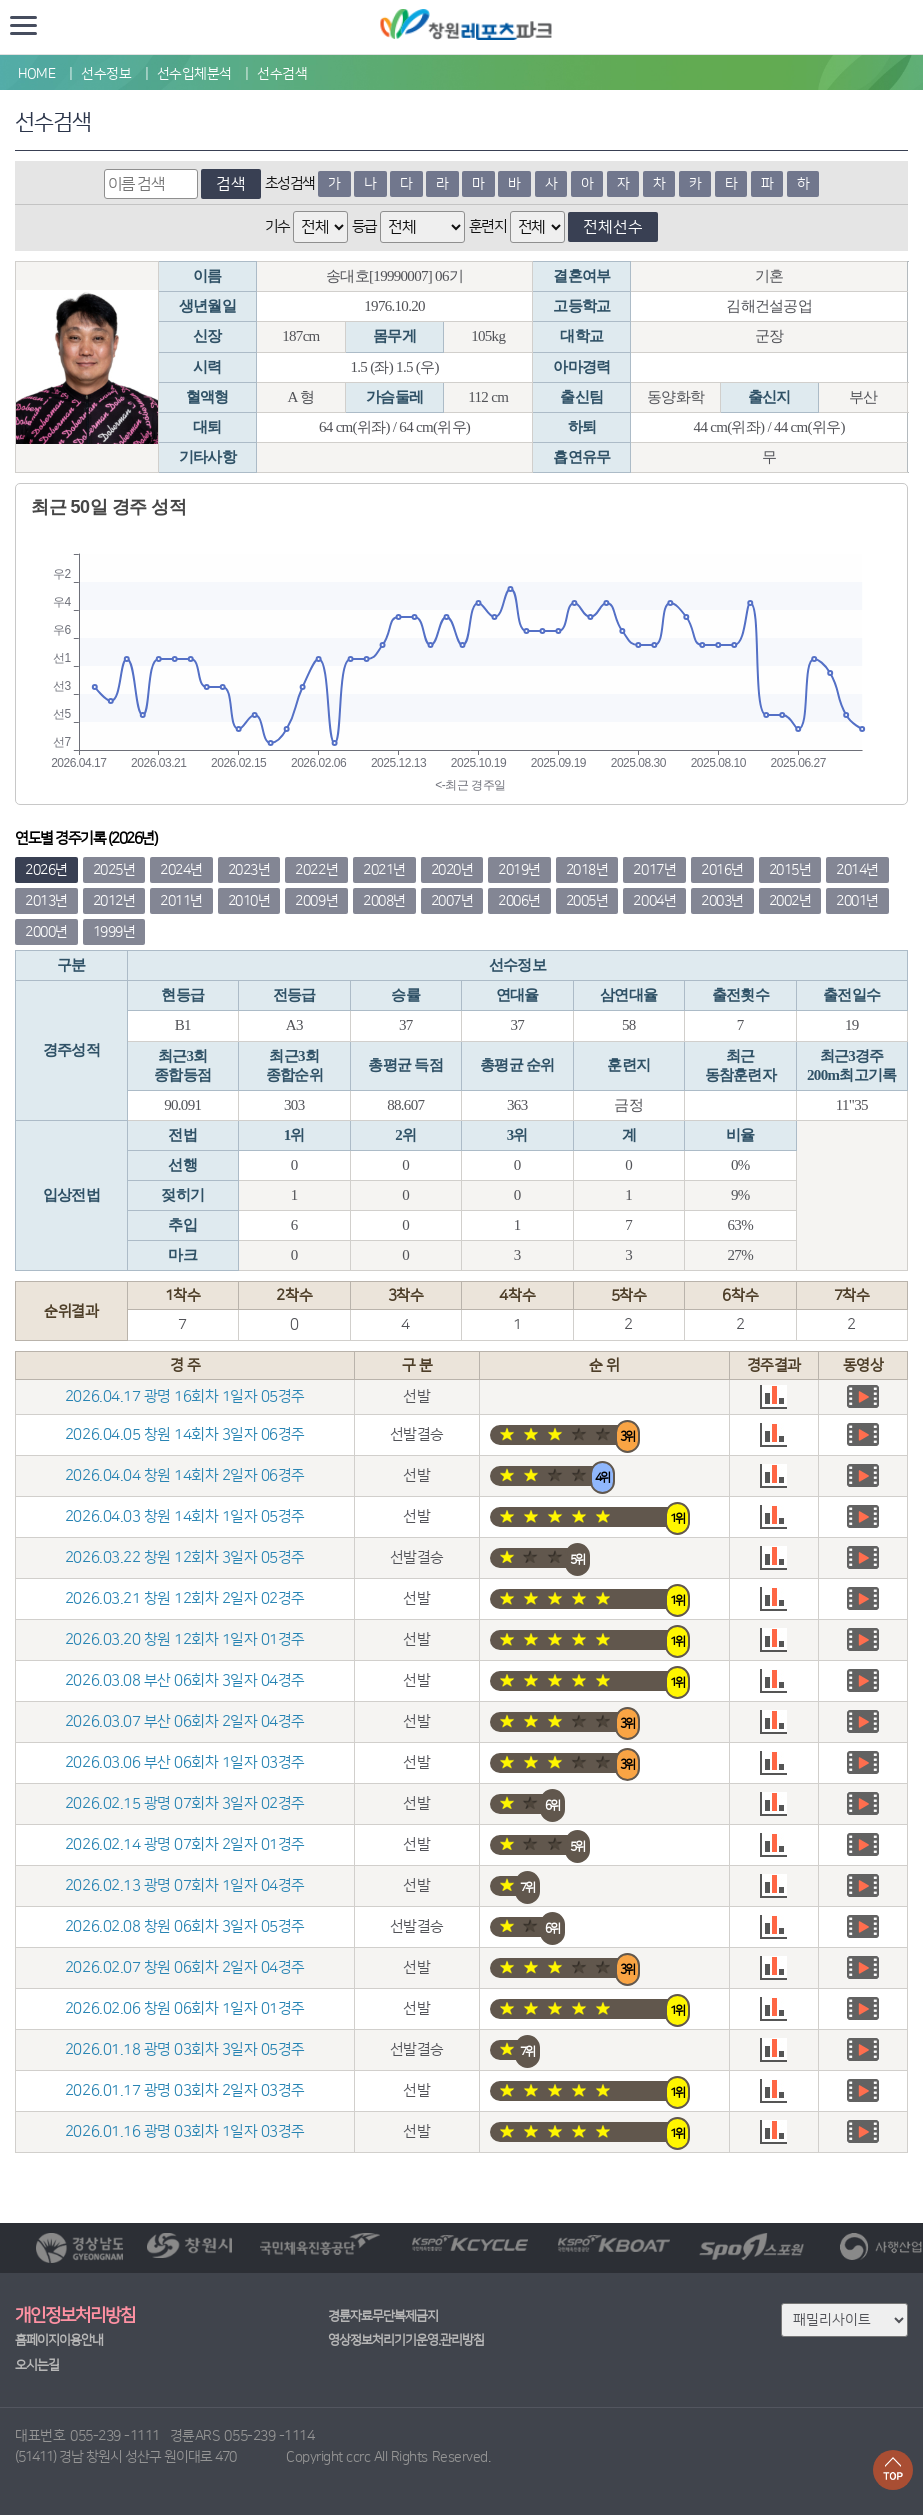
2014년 (857, 870)
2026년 (46, 870)
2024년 (181, 870)
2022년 (316, 870)
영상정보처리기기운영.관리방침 (406, 2340)
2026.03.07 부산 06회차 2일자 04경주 (185, 1721)
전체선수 (613, 227)
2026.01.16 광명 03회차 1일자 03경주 (185, 2131)
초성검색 (290, 183)
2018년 (587, 870)
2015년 (790, 870)
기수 (277, 226)
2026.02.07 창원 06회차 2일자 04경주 (185, 1967)
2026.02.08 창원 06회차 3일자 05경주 (185, 1926)
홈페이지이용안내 (59, 2340)
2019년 (519, 870)
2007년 (452, 901)
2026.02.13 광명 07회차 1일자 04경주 (185, 1885)
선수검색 (282, 74)
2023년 (249, 870)
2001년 (857, 901)
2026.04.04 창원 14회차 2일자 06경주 (185, 1475)
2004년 (654, 901)
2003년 (722, 901)
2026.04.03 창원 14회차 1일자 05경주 (185, 1516)
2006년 (519, 901)
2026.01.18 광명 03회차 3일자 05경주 (185, 2049)
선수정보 (106, 74)
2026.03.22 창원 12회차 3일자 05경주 (185, 1557)
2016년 (722, 870)
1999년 (114, 932)
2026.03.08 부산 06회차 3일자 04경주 (185, 1680)
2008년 (384, 901)
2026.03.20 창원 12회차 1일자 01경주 (185, 1639)
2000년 (46, 932)
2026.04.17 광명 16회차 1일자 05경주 (185, 1396)
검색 (231, 184)
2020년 (452, 870)
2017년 (654, 870)
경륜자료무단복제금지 (383, 2316)
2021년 (384, 870)
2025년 (114, 870)
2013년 (46, 901)
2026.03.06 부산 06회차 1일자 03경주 (185, 1762)
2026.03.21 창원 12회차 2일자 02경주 (185, 1598)
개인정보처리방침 (75, 2316)
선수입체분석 (194, 74)
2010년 (249, 901)
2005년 (587, 901)
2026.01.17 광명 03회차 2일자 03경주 (185, 2090)
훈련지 (488, 226)
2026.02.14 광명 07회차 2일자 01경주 (185, 1844)
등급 (364, 226)
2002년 (790, 901)
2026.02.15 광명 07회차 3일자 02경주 (185, 1803)
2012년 (114, 901)
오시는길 (37, 2365)
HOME (36, 74)
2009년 (316, 901)
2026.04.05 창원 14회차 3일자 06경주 (185, 1434)
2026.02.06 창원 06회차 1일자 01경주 (185, 2008)
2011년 (181, 901)
